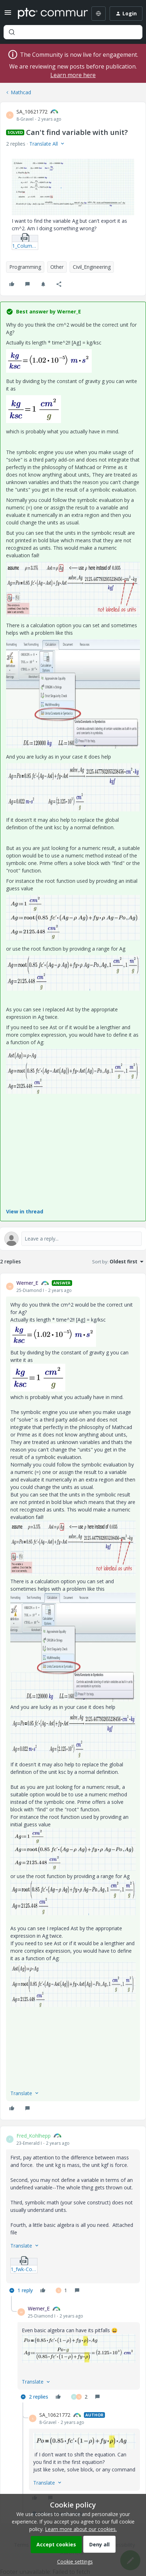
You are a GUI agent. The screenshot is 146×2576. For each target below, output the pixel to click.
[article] (73, 1696)
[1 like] (61, 2290)
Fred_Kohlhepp (33, 2135)
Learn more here (73, 75)
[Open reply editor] (73, 1238)
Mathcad (21, 92)
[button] (8, 14)
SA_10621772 (31, 111)
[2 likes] (79, 2397)
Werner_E (27, 1282)
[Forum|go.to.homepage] (47, 13)
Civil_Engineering (92, 266)
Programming (25, 266)
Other (57, 266)
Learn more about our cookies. (81, 2529)
